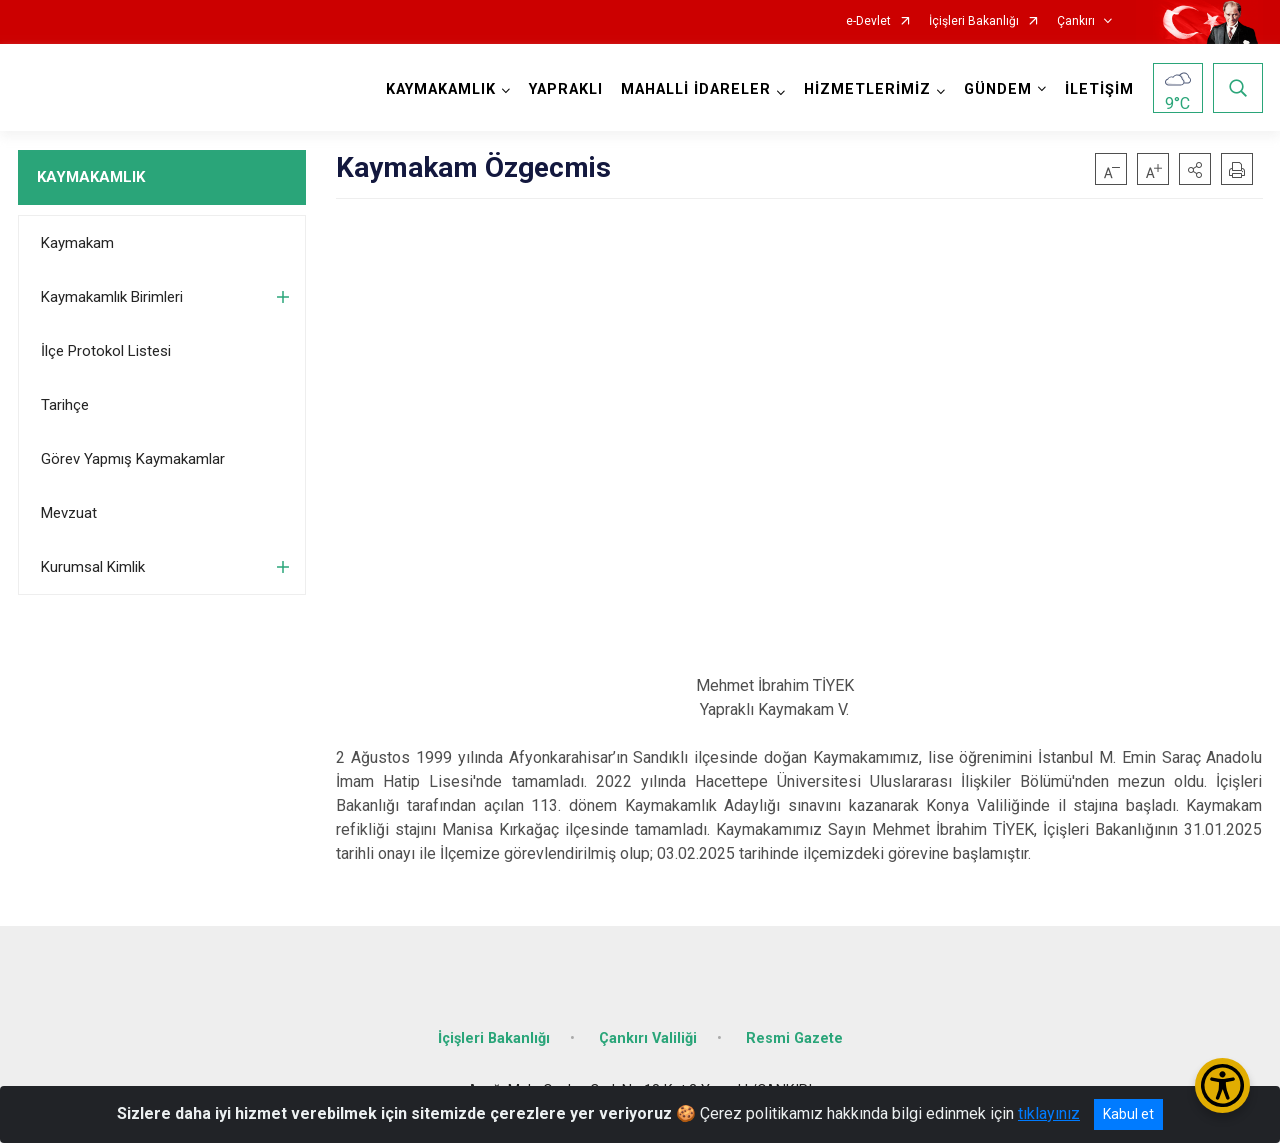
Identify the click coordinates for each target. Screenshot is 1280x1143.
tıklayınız (1049, 1113)
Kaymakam (77, 243)
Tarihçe (65, 405)
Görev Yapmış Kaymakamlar (133, 459)
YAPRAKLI (566, 89)
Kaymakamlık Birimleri (112, 297)
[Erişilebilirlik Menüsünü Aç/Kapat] (1222, 1085)
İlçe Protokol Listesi (106, 351)
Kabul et (1128, 1114)
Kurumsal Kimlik (93, 567)
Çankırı (1076, 21)
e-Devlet (868, 21)
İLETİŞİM (1099, 89)
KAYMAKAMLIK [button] (441, 89)
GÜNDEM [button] (998, 89)
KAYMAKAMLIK (91, 177)
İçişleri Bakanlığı (974, 21)
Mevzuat (69, 513)
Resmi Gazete (794, 1038)
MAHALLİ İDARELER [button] (696, 89)
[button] (1195, 169)
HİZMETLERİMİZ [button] (867, 89)
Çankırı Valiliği (648, 1038)
